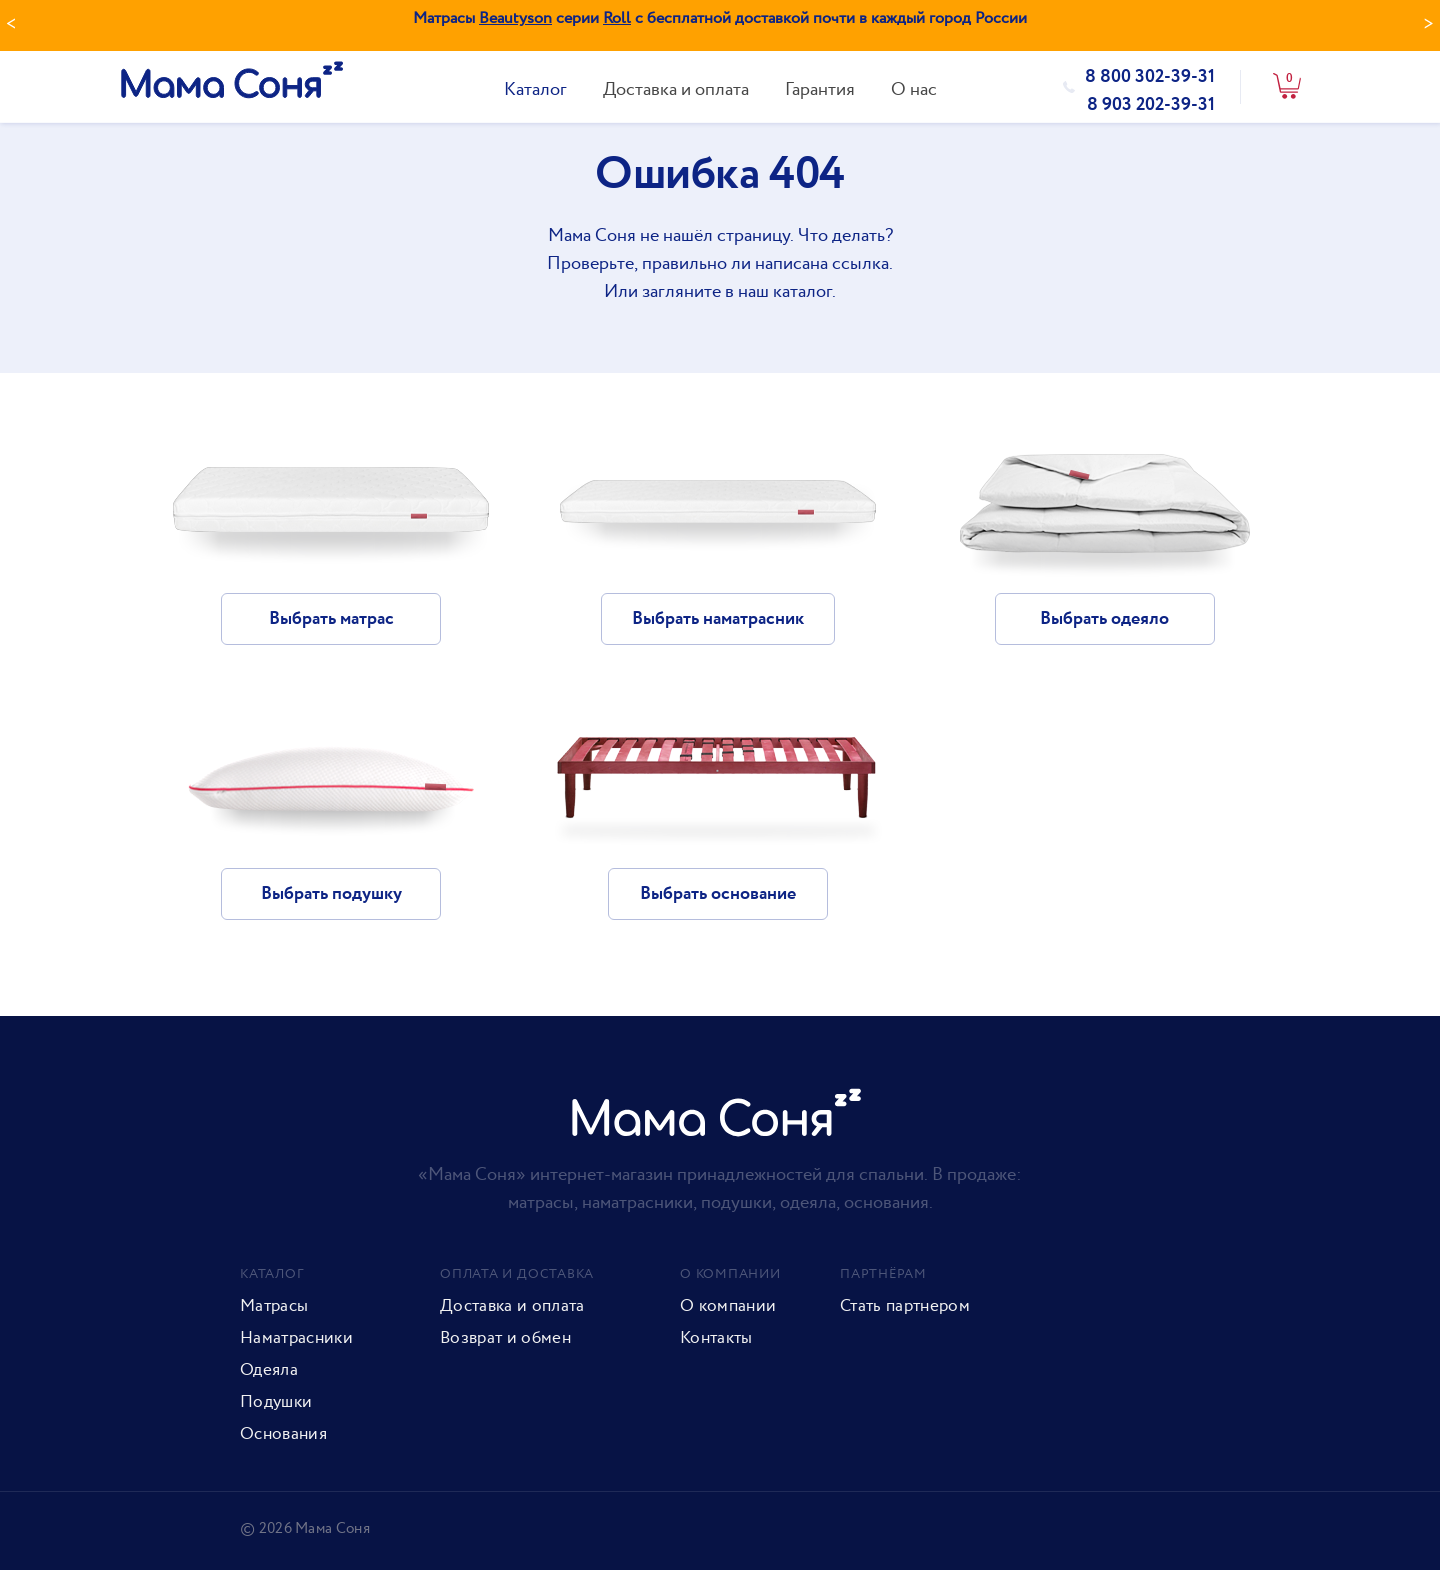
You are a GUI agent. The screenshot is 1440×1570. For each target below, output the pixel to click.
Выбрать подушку (331, 894)
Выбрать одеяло (1104, 619)
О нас (914, 89)
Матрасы (274, 1306)
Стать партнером (905, 1306)
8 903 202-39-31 (1151, 105)
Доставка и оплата (676, 89)
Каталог (535, 89)
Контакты (716, 1338)
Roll (617, 18)
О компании (728, 1306)
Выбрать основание (718, 894)
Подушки (276, 1402)
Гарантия (820, 89)
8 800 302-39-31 (1150, 77)
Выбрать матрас (331, 619)
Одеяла (269, 1370)
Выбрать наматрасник (718, 619)
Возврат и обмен (505, 1338)
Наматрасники (296, 1338)
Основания (283, 1434)
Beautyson (515, 18)
